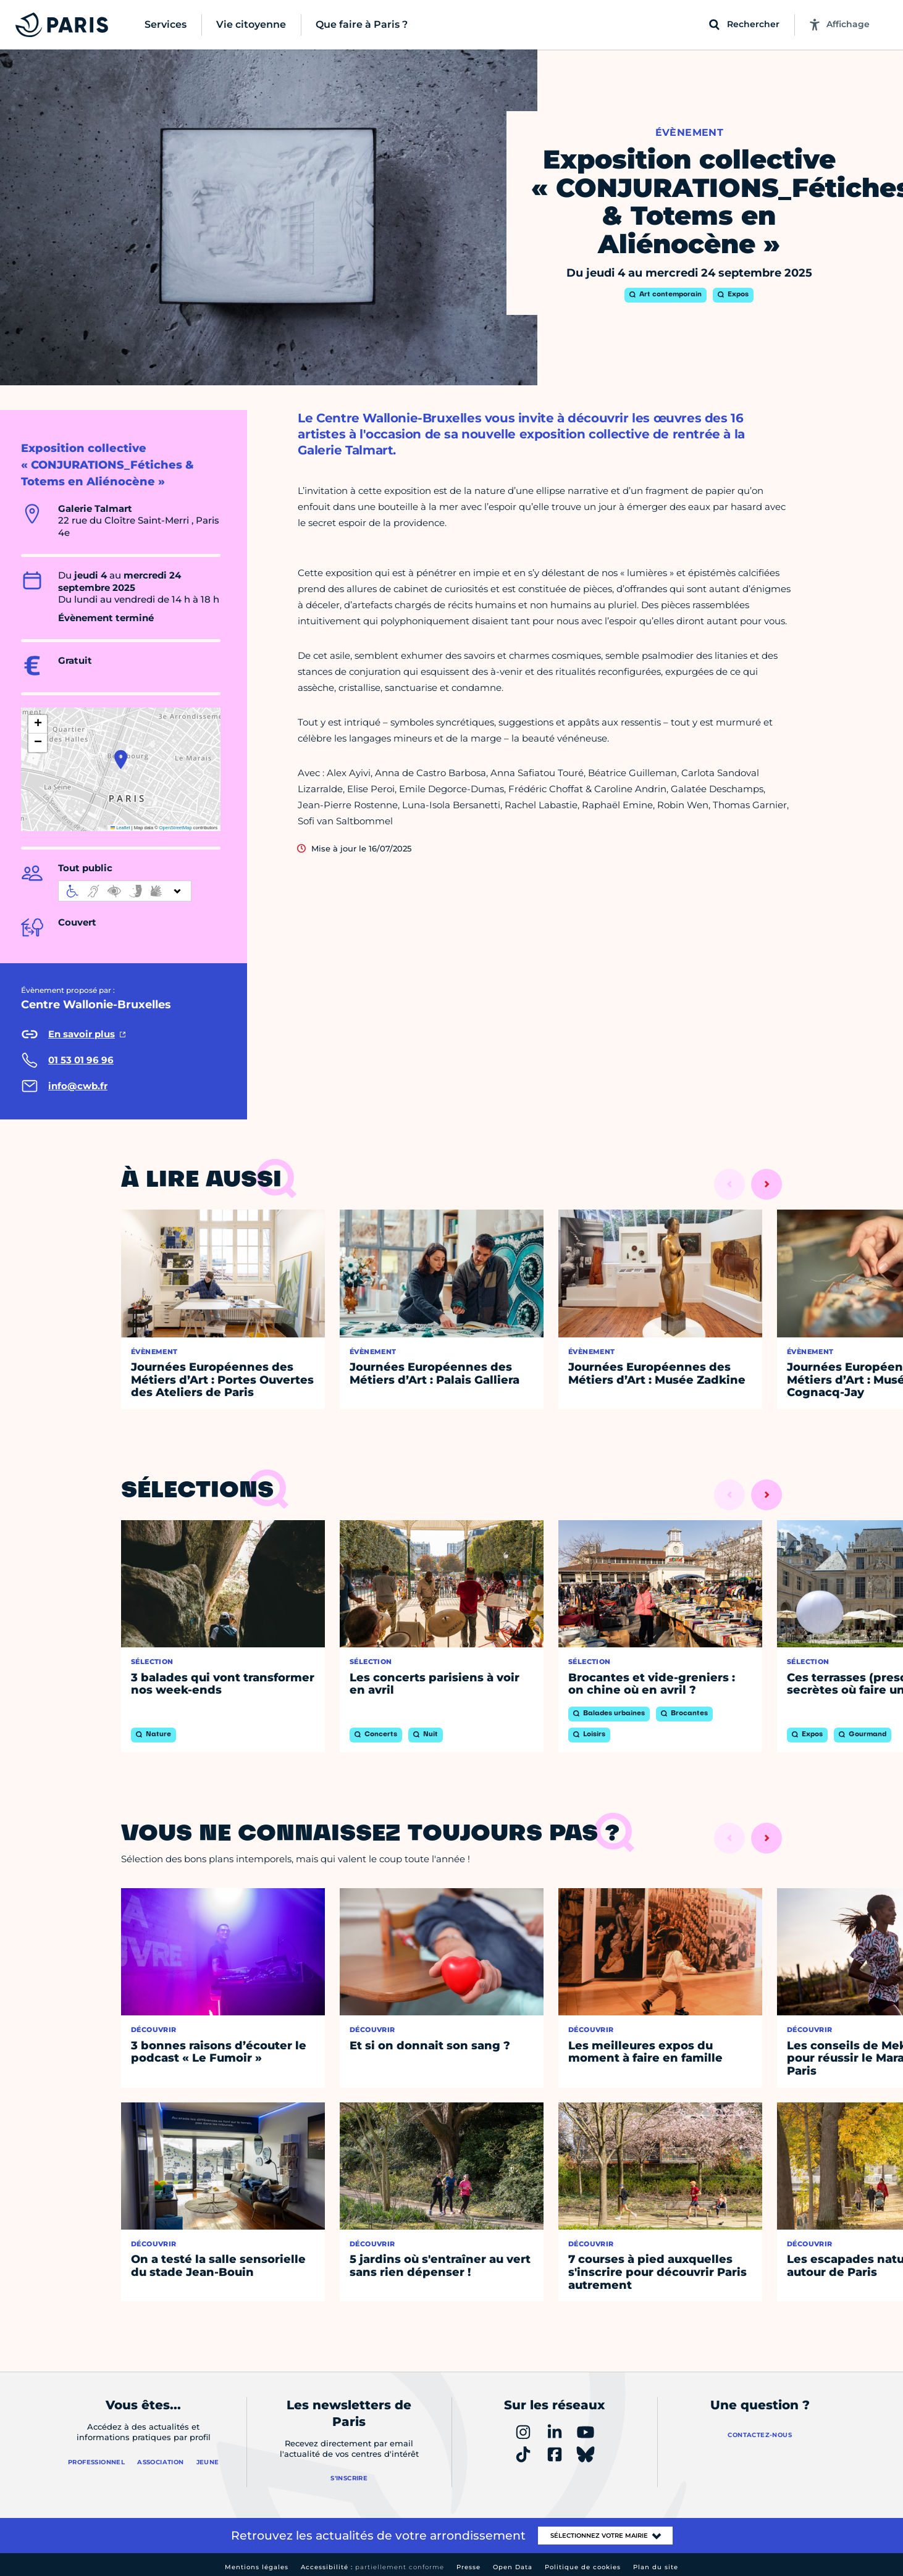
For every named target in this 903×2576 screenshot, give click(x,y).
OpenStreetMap (175, 827)
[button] (120, 759)
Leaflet (120, 827)
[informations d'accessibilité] (124, 890)
